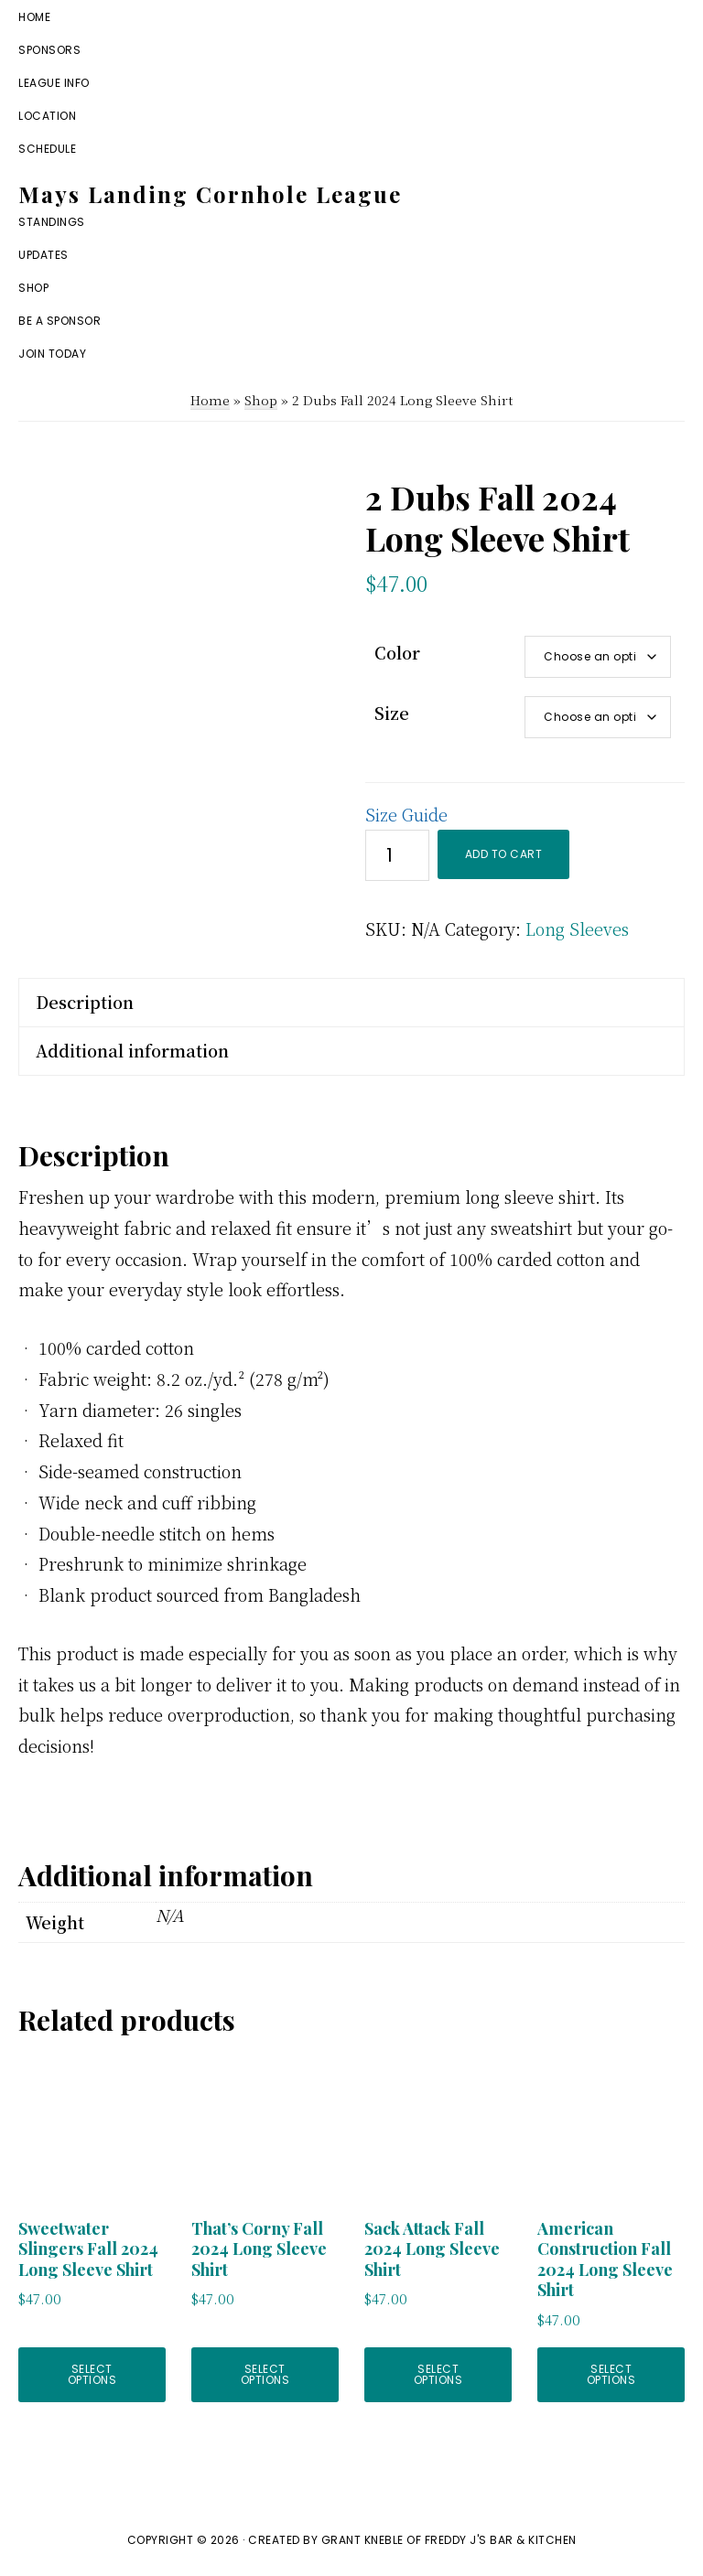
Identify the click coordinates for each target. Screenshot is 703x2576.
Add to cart (504, 854)
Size (391, 712)
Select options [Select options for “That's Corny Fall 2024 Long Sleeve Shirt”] (265, 2374)
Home (210, 400)
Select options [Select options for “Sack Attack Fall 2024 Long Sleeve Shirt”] (438, 2374)
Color (397, 652)
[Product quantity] (397, 855)
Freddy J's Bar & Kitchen (501, 2540)
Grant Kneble (362, 2540)
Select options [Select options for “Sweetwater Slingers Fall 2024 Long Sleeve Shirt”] (92, 2374)
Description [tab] (85, 1002)
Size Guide (406, 814)
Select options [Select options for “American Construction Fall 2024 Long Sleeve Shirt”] (611, 2374)
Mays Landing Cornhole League (210, 194)
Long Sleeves (577, 928)
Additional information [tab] (132, 1050)
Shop (260, 400)
